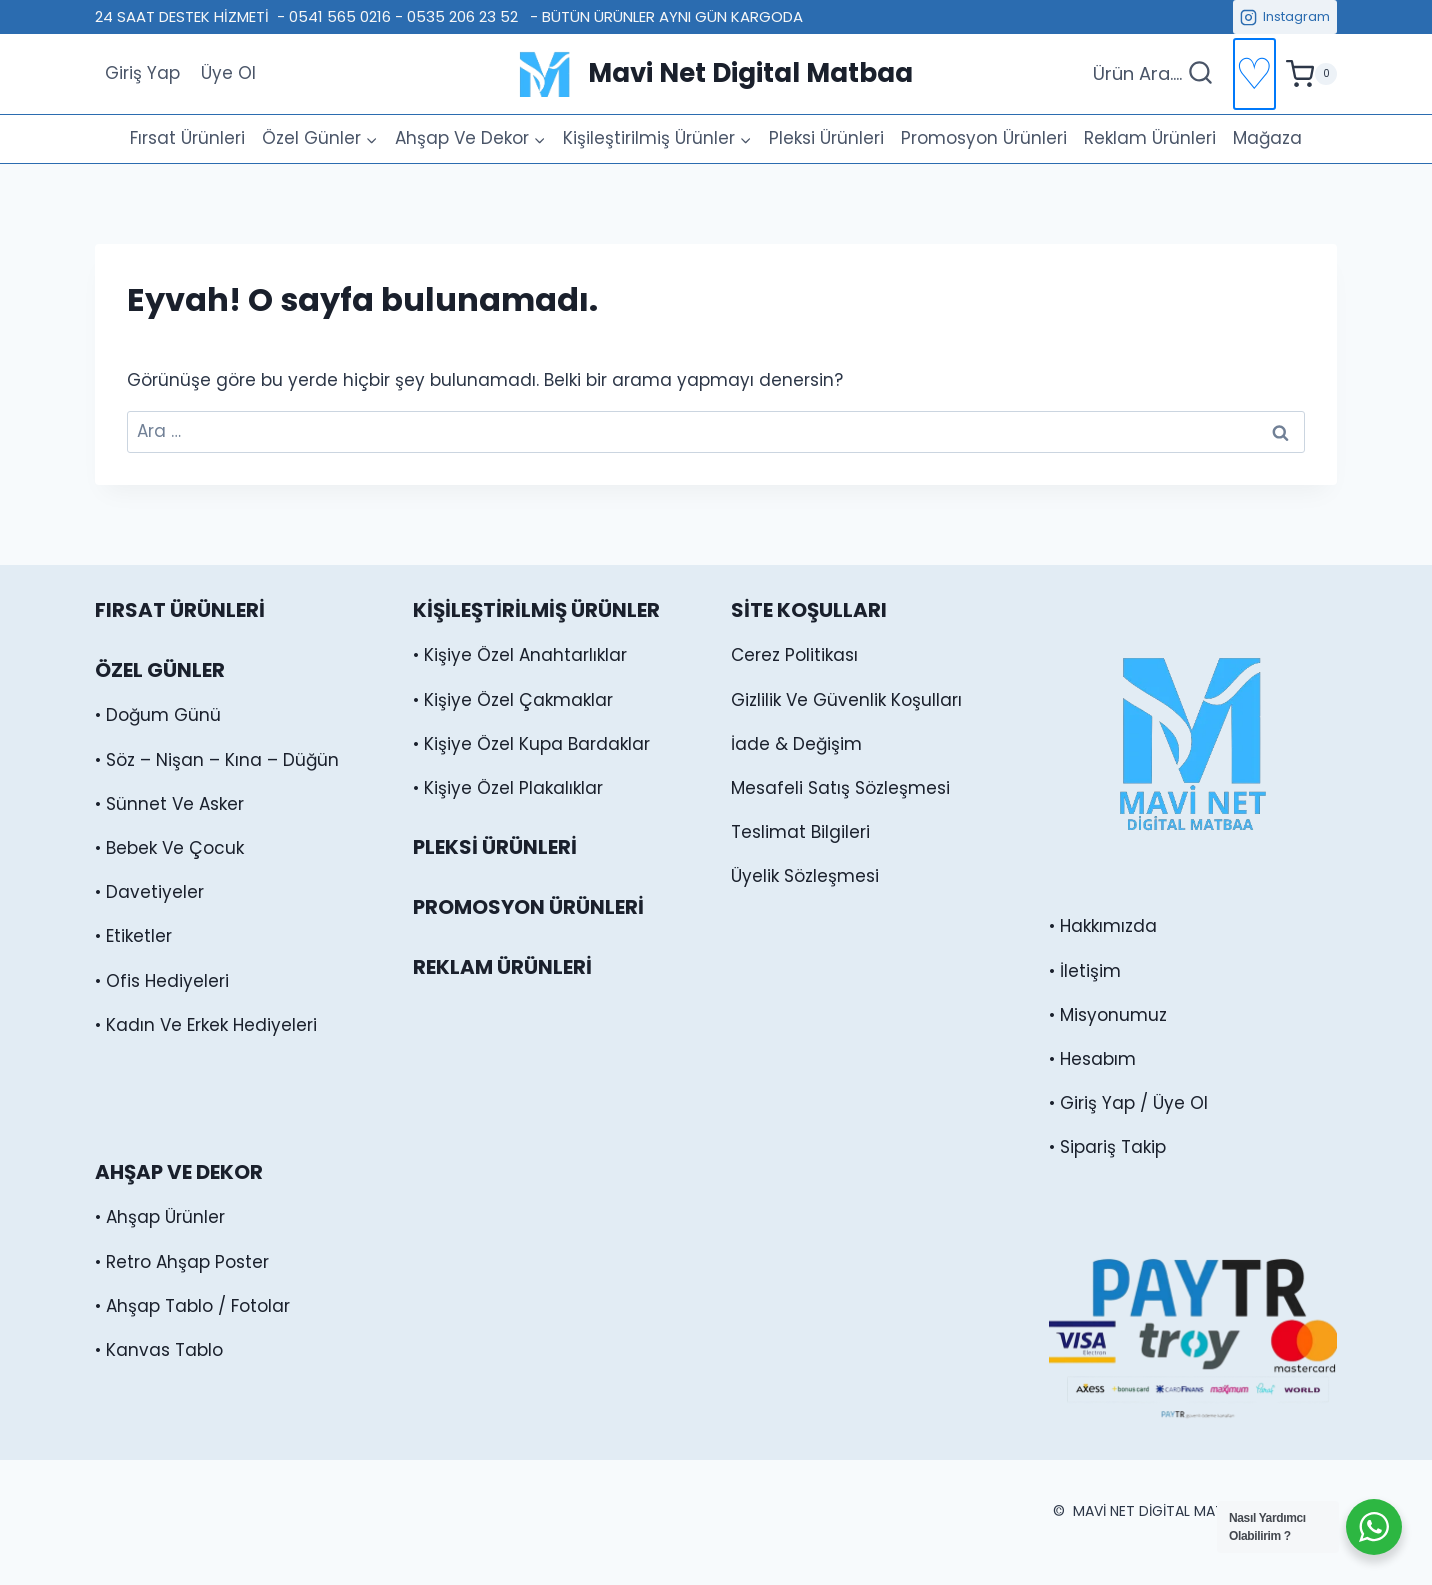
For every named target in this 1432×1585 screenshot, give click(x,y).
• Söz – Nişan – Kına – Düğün (217, 760)
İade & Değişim (796, 744)
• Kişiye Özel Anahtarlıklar (520, 655)
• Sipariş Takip (1107, 1147)
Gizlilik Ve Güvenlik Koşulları (846, 700)
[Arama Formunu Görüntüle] (1153, 74)
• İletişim (1085, 971)
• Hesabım (1092, 1059)
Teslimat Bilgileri (800, 832)
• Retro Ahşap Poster (182, 1262)
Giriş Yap (142, 73)
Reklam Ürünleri (1150, 138)
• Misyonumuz (1108, 1015)
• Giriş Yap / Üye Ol (1128, 1103)
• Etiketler (133, 936)
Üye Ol (228, 73)
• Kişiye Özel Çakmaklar (513, 700)
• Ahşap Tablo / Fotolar (192, 1306)
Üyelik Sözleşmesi (805, 876)
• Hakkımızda (1103, 926)
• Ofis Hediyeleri (162, 981)
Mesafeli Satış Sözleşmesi (840, 788)
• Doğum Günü (158, 715)
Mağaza (1267, 138)
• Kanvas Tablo (159, 1350)
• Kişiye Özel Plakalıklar (508, 788)
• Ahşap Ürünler (160, 1217)
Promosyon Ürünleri (984, 138)
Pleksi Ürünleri (826, 138)
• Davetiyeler (149, 892)
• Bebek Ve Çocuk (169, 848)
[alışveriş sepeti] (1311, 74)
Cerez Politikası (794, 655)
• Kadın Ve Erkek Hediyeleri (206, 1025)
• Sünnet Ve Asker (169, 804)
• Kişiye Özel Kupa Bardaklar (531, 744)
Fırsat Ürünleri (187, 138)
